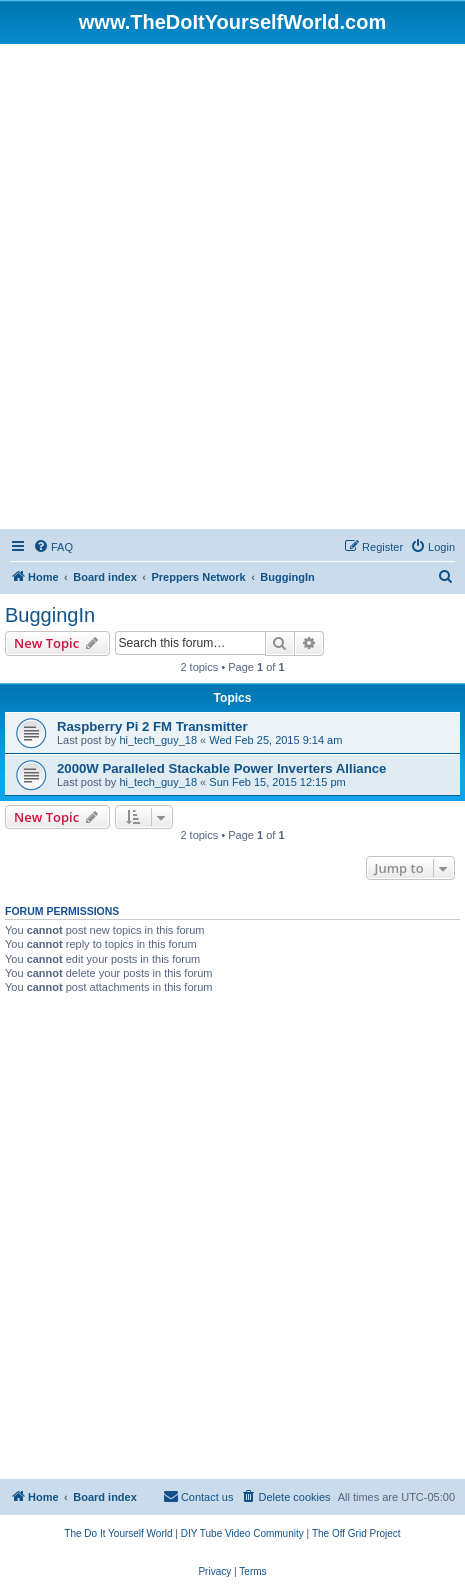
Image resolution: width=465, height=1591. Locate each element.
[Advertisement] (232, 286)
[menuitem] (53, 547)
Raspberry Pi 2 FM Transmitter (152, 726)
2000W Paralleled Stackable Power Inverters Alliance (221, 768)
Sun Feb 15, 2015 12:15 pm (277, 782)
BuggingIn (50, 615)
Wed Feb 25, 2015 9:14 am (275, 740)
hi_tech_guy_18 (158, 740)
